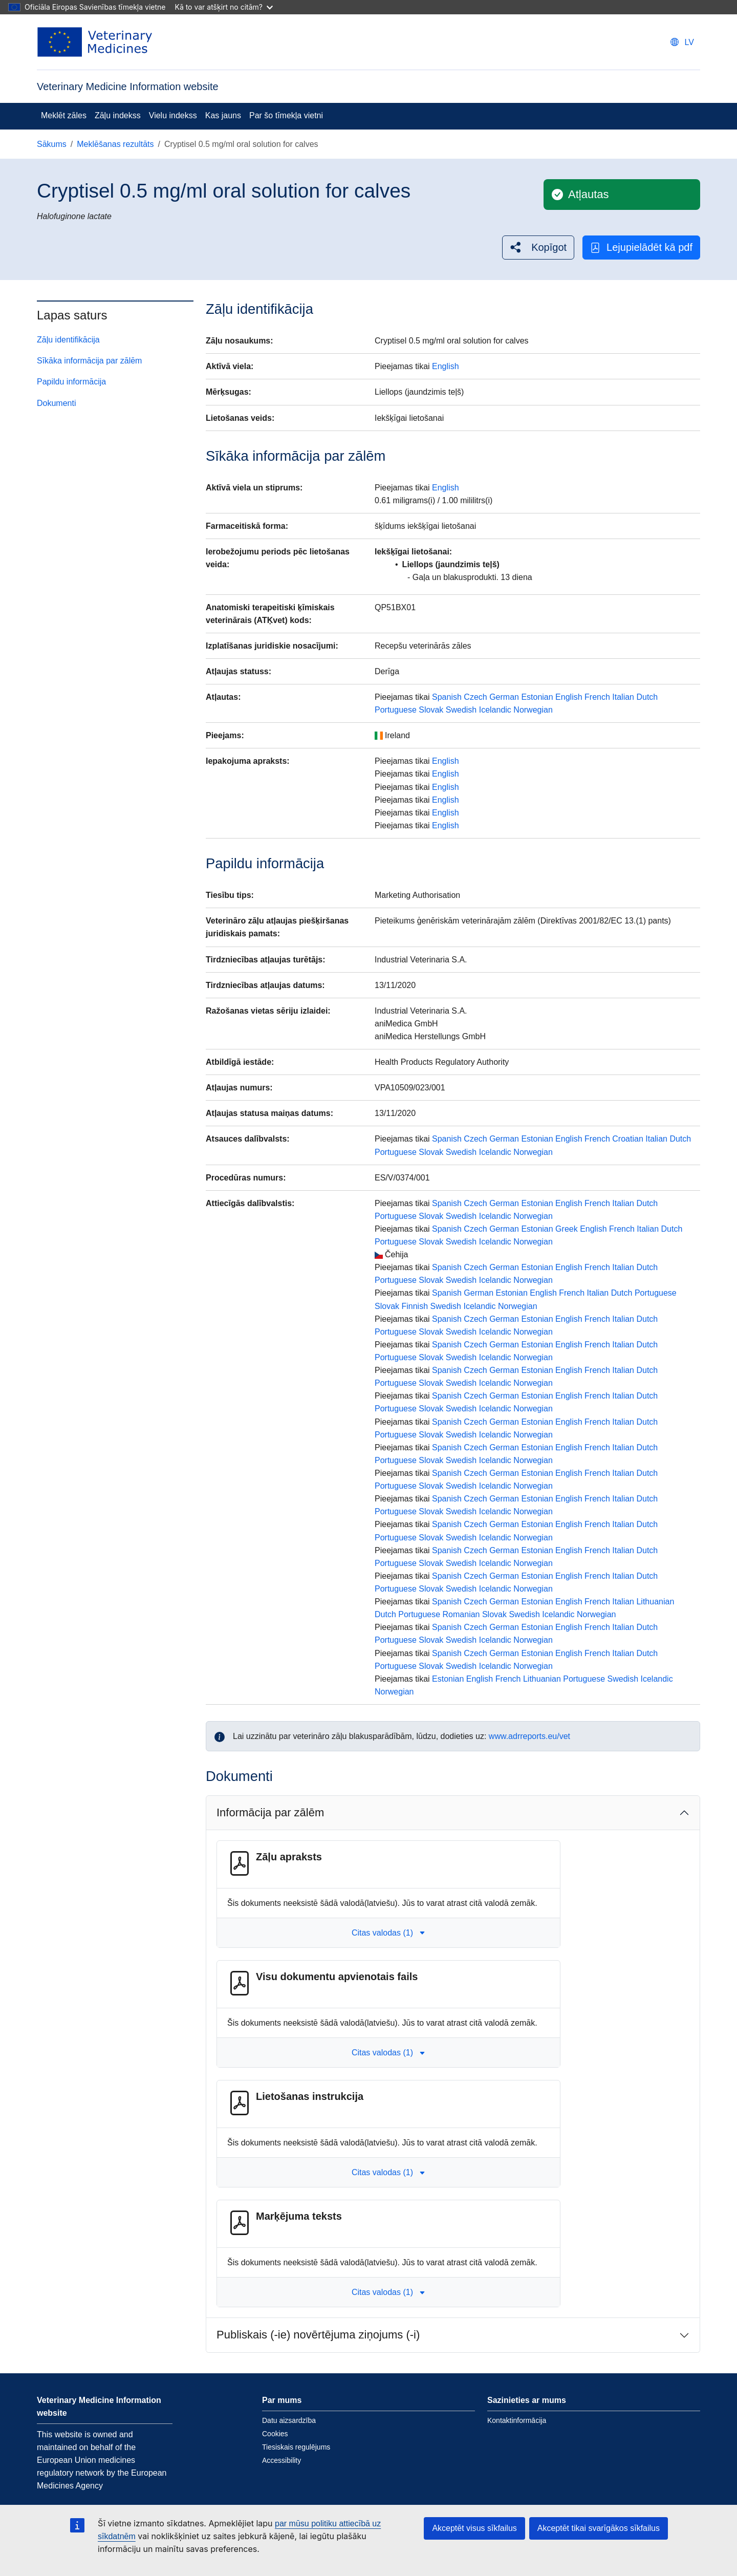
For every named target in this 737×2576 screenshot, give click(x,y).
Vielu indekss (173, 115)
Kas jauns (223, 115)
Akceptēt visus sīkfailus (474, 2528)
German (504, 697)
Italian (623, 697)
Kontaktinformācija (516, 2420)
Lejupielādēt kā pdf (641, 247)
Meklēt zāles (63, 115)
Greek (566, 1229)
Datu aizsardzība (289, 2420)
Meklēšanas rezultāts (115, 144)
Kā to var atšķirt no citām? (224, 7)
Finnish (414, 1306)
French (597, 697)
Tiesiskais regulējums (296, 2447)
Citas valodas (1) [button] (388, 1932)
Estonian (537, 697)
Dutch (647, 697)
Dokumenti (56, 403)
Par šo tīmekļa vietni (286, 115)
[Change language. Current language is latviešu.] (682, 42)
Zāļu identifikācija (68, 339)
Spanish (447, 697)
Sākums (52, 144)
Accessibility (281, 2460)
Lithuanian (655, 1601)
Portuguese (396, 709)
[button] (538, 247)
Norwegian (532, 709)
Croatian (627, 1138)
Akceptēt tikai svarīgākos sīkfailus (598, 2528)
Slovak (431, 709)
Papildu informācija (71, 381)
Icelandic (495, 709)
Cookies (275, 2434)
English (445, 366)
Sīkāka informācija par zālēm (89, 360)
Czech (475, 697)
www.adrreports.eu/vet (529, 1736)
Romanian (461, 1614)
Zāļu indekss (118, 115)
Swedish (461, 709)
